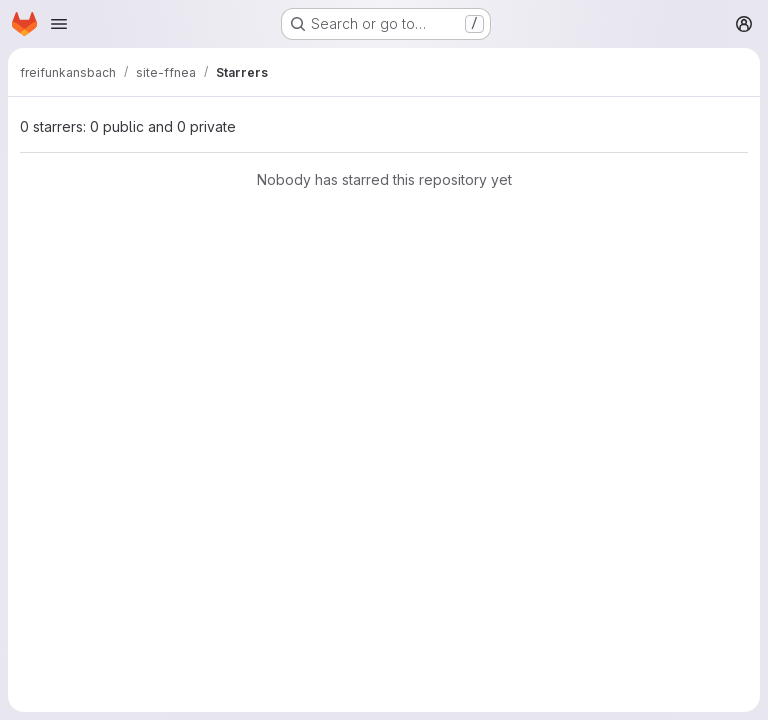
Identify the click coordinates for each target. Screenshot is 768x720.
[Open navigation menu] (59, 24)
